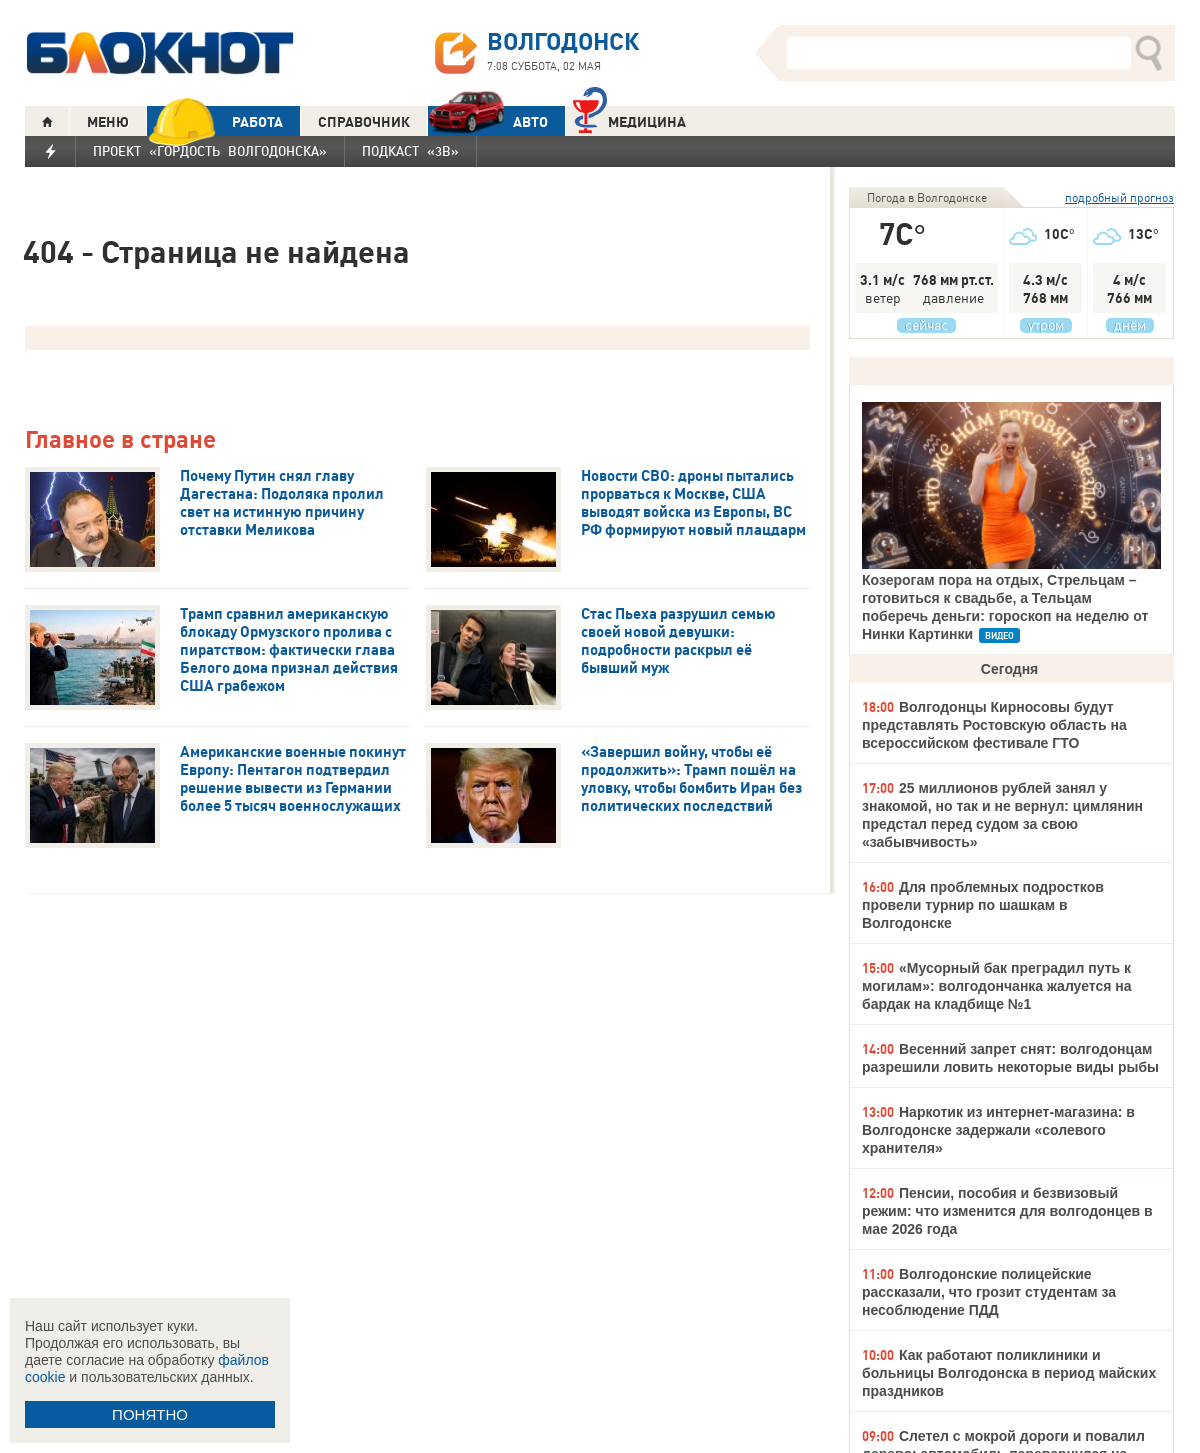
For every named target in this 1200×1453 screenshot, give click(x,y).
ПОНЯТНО (150, 1414)
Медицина (629, 119)
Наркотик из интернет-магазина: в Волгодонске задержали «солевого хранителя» (998, 1130)
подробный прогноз (1119, 197)
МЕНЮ (108, 122)
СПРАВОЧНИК (364, 122)
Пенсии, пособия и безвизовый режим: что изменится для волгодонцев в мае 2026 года (1007, 1211)
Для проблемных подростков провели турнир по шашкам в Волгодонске (983, 905)
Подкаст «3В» (410, 151)
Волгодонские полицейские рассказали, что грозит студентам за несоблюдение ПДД (989, 1292)
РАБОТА (215, 121)
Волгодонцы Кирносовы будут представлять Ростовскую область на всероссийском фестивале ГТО (994, 725)
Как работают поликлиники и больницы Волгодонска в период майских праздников (1009, 1373)
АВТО (488, 121)
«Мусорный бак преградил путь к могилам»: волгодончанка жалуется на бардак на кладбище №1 (997, 986)
